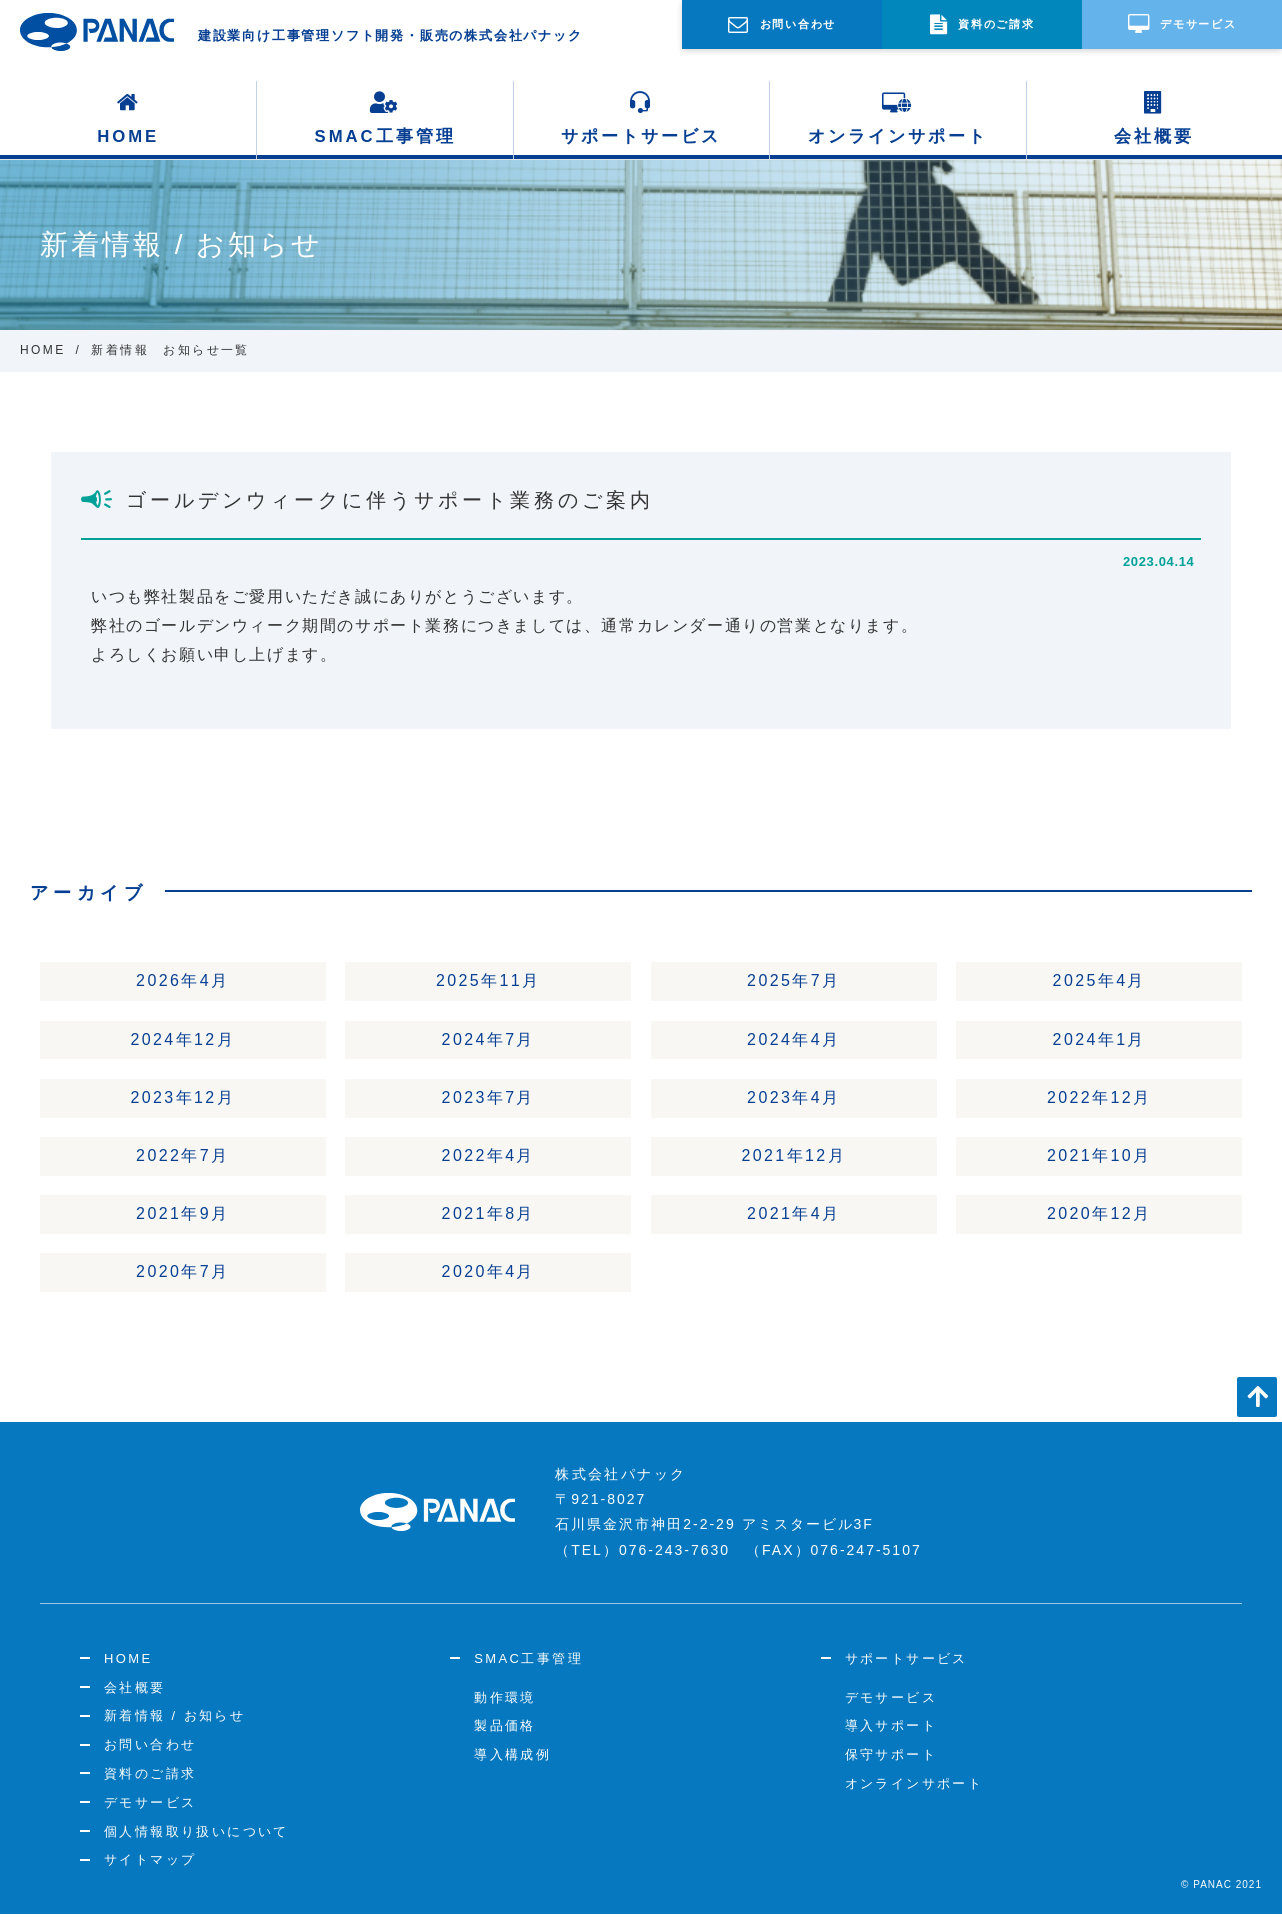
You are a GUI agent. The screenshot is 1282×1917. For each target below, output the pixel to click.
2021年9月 (182, 1216)
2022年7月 (182, 1157)
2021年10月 (1099, 1157)
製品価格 (505, 1729)
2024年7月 (488, 1039)
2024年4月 (793, 1039)
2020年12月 (1099, 1216)
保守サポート (891, 1757)
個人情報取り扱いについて (196, 1834)
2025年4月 (1099, 981)
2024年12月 (182, 1039)
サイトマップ (150, 1863)
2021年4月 (793, 1216)
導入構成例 (512, 1757)
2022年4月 (488, 1157)
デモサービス (150, 1805)
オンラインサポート (898, 118)
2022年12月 (1099, 1098)
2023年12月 (182, 1098)
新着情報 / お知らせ (174, 1719)
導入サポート (891, 1729)
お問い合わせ (150, 1747)
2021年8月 (488, 1216)
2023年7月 (488, 1098)
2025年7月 (793, 981)
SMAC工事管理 (385, 118)
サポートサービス (641, 118)
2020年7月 (182, 1275)
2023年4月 (793, 1098)
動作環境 (505, 1700)
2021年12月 (793, 1157)
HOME (128, 118)
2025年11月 (488, 981)
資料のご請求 (150, 1776)
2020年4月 (488, 1275)
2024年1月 (1099, 1039)
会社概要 (1154, 118)
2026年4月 (182, 981)
